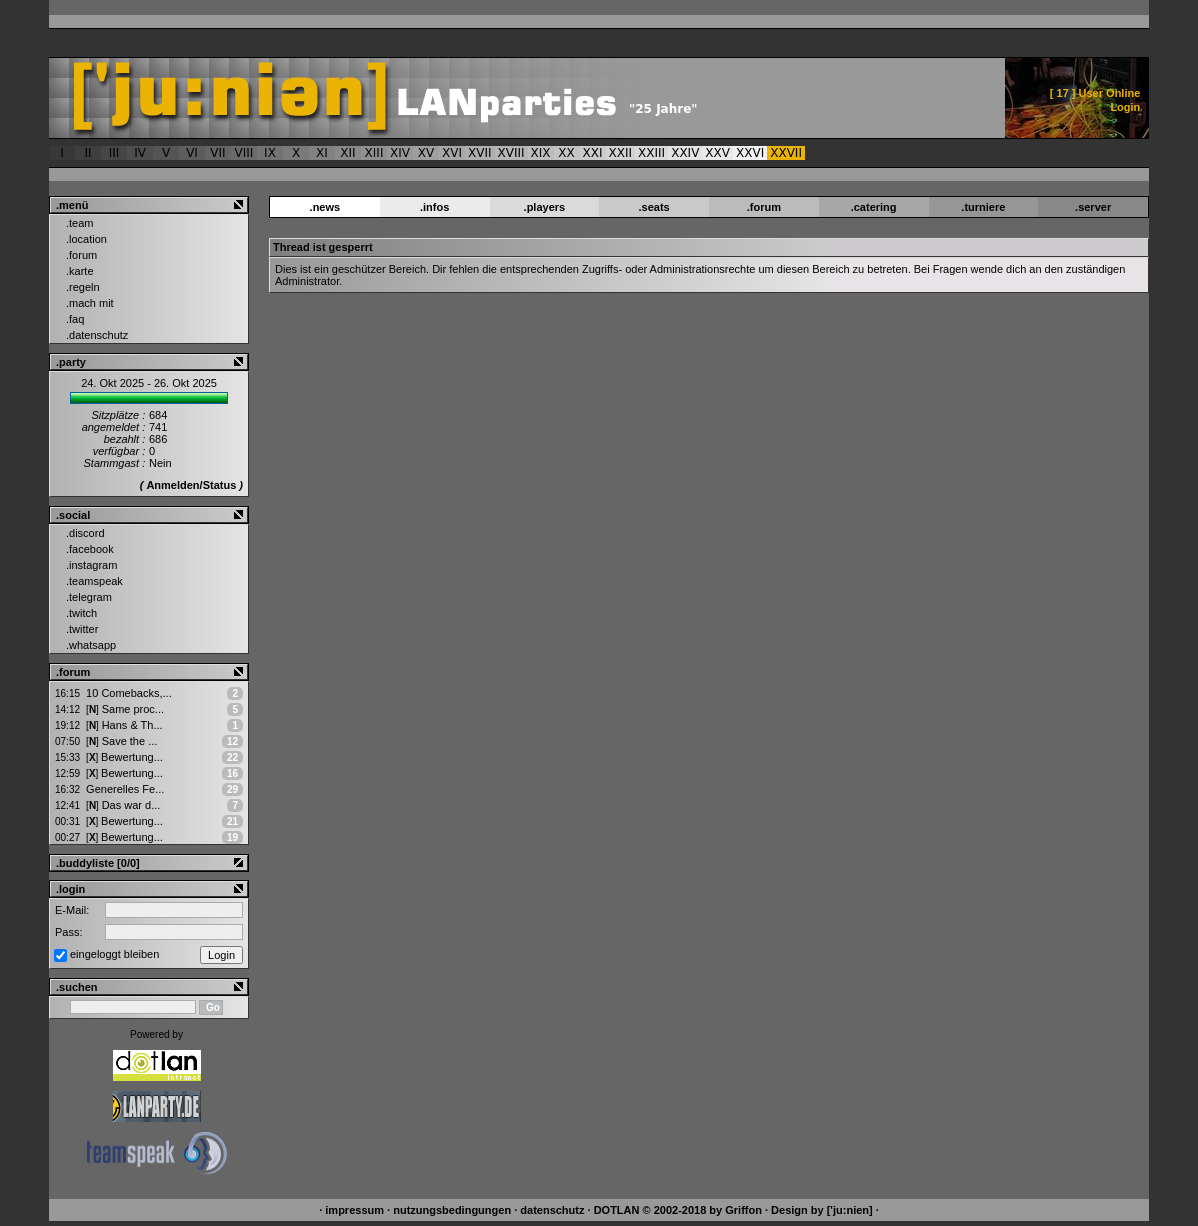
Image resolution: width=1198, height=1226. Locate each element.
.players (545, 207)
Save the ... (121, 741)
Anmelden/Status (191, 485)
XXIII (651, 153)
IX (270, 153)
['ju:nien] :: (465, 98)
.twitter (82, 629)
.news (325, 207)
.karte (80, 271)
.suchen (77, 987)
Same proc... (125, 709)
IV (140, 153)
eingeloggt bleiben (114, 954)
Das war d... (123, 805)
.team (80, 223)
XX (566, 153)
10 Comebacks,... (129, 693)
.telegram (89, 597)
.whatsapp (91, 645)
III (114, 153)
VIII (244, 153)
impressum (354, 1210)
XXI (593, 153)
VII (217, 153)
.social (73, 515)
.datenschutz (97, 335)
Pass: (69, 932)
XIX (541, 153)
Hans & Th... (124, 725)
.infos (434, 207)
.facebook (90, 549)
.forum (81, 255)
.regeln (83, 287)
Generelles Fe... (125, 789)
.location (86, 239)
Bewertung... (124, 757)
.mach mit (90, 303)
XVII (480, 153)
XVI (452, 153)
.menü (72, 205)
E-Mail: (72, 910)
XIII (374, 153)
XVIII (511, 153)
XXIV (685, 153)
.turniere (983, 207)
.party (71, 362)
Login (1125, 107)
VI (192, 153)
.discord (85, 533)
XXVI (750, 153)
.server (1093, 207)
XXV (717, 153)
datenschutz (552, 1210)
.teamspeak (94, 581)
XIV (400, 153)
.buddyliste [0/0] (98, 863)
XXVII (786, 153)
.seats (654, 207)
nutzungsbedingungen (452, 1210)
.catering (874, 207)
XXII (621, 153)
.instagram (91, 565)
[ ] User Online (1095, 93)
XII (347, 153)
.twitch (81, 613)
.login (70, 889)
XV (426, 153)
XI (322, 153)
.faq (75, 319)
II (87, 153)
